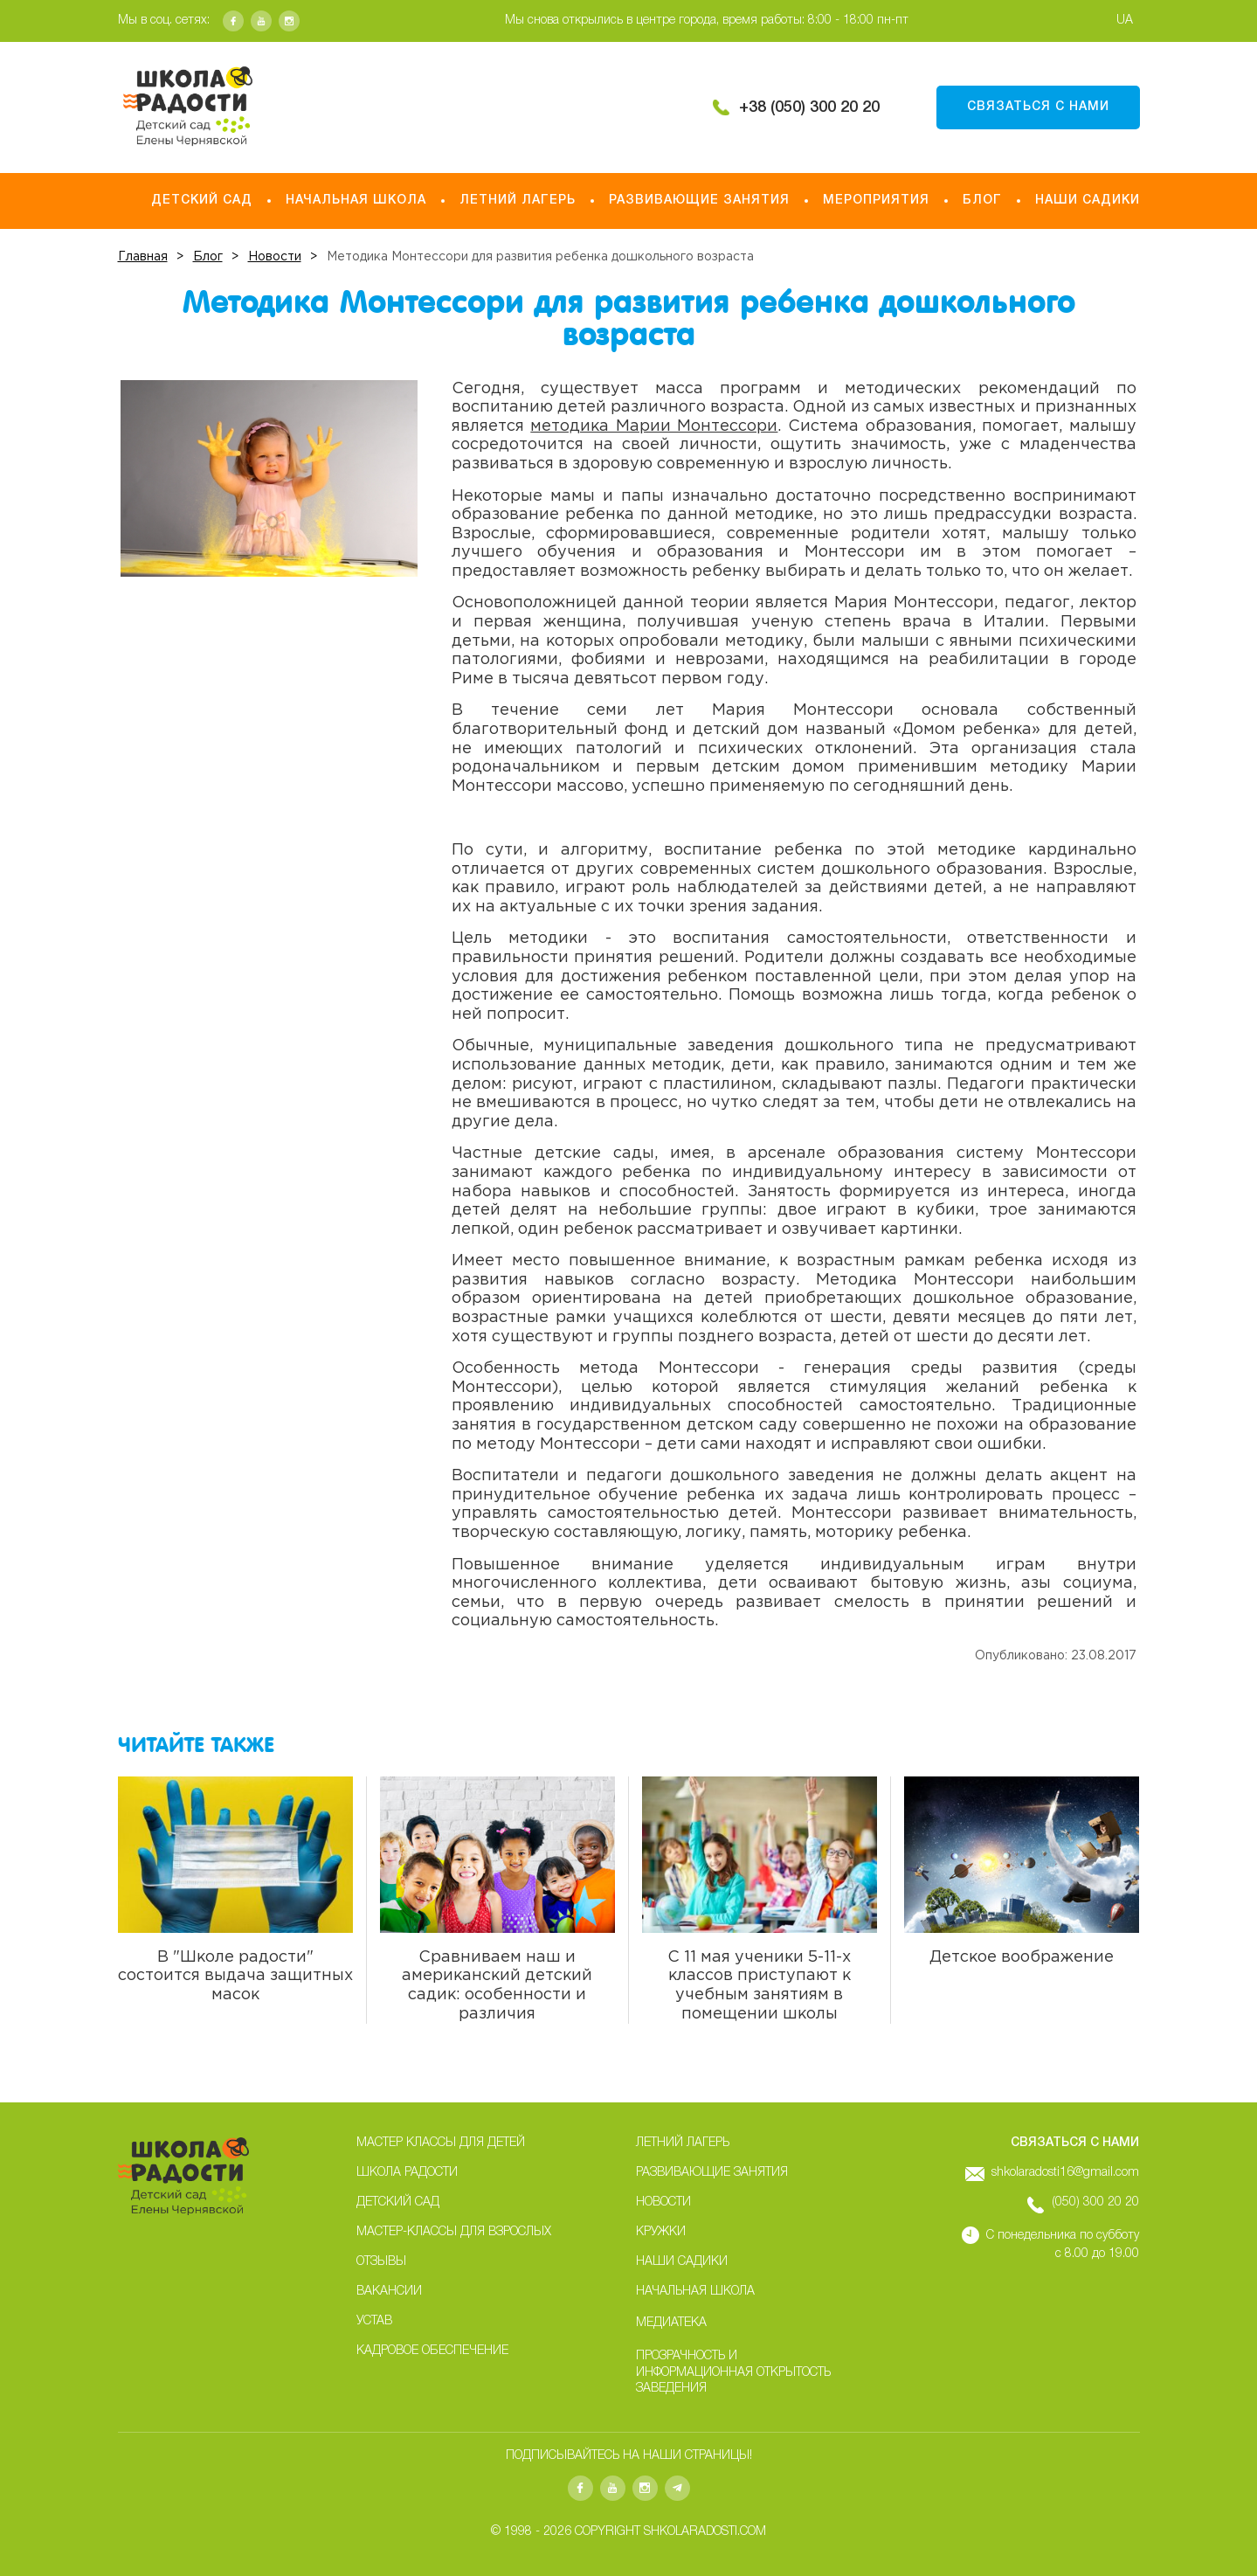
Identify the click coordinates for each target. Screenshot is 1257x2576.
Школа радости (407, 2172)
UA (1124, 20)
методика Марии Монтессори (653, 426)
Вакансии (389, 2291)
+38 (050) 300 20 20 (809, 107)
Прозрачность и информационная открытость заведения (733, 2372)
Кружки (661, 2232)
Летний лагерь (517, 200)
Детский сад (201, 200)
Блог (982, 200)
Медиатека (671, 2323)
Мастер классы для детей (440, 2143)
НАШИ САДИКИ (1087, 200)
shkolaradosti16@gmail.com (1065, 2172)
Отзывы (381, 2262)
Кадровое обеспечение (432, 2351)
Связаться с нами (1038, 107)
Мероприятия (876, 200)
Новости (663, 2202)
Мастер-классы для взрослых (453, 2232)
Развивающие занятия (699, 200)
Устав (374, 2321)
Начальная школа (356, 200)
